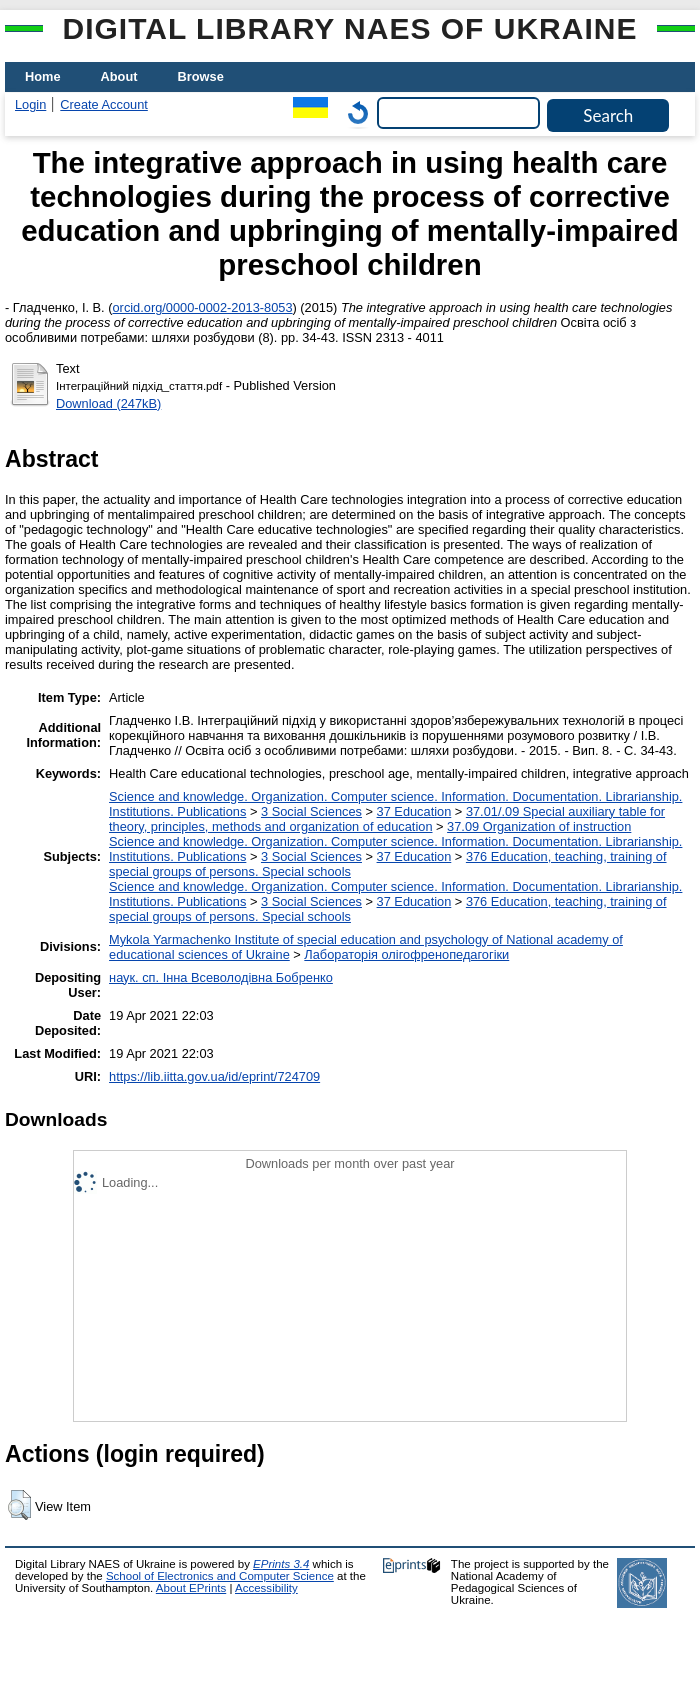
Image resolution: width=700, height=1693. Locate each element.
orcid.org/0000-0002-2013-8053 (203, 307)
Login (30, 104)
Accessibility (266, 1588)
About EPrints (191, 1588)
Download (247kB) (108, 403)
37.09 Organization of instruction (539, 826)
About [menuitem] (119, 76)
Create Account (104, 104)
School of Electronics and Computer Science (220, 1576)
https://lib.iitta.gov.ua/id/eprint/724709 (214, 1076)
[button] (19, 1505)
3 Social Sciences (311, 811)
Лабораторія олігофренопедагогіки (406, 954)
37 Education (414, 811)
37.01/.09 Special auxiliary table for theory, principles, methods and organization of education (387, 819)
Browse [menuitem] (201, 76)
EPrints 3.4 (281, 1564)
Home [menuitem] (43, 76)
